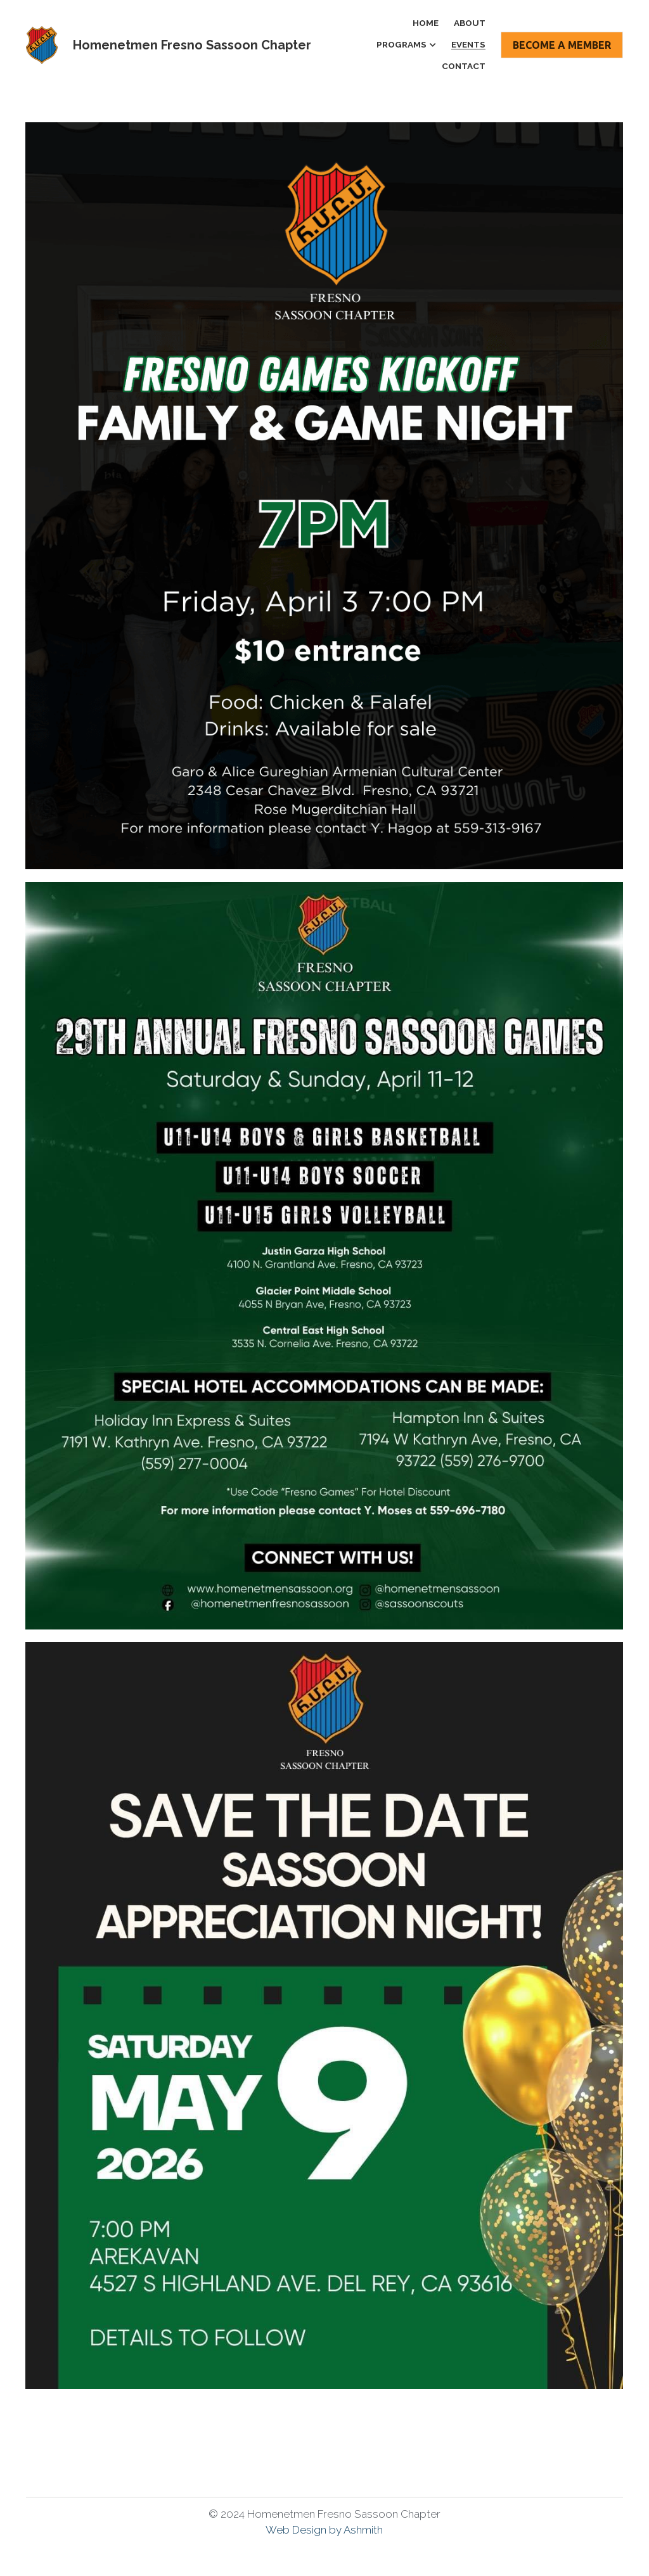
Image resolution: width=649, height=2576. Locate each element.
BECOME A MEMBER (562, 45)
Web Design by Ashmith (324, 2529)
